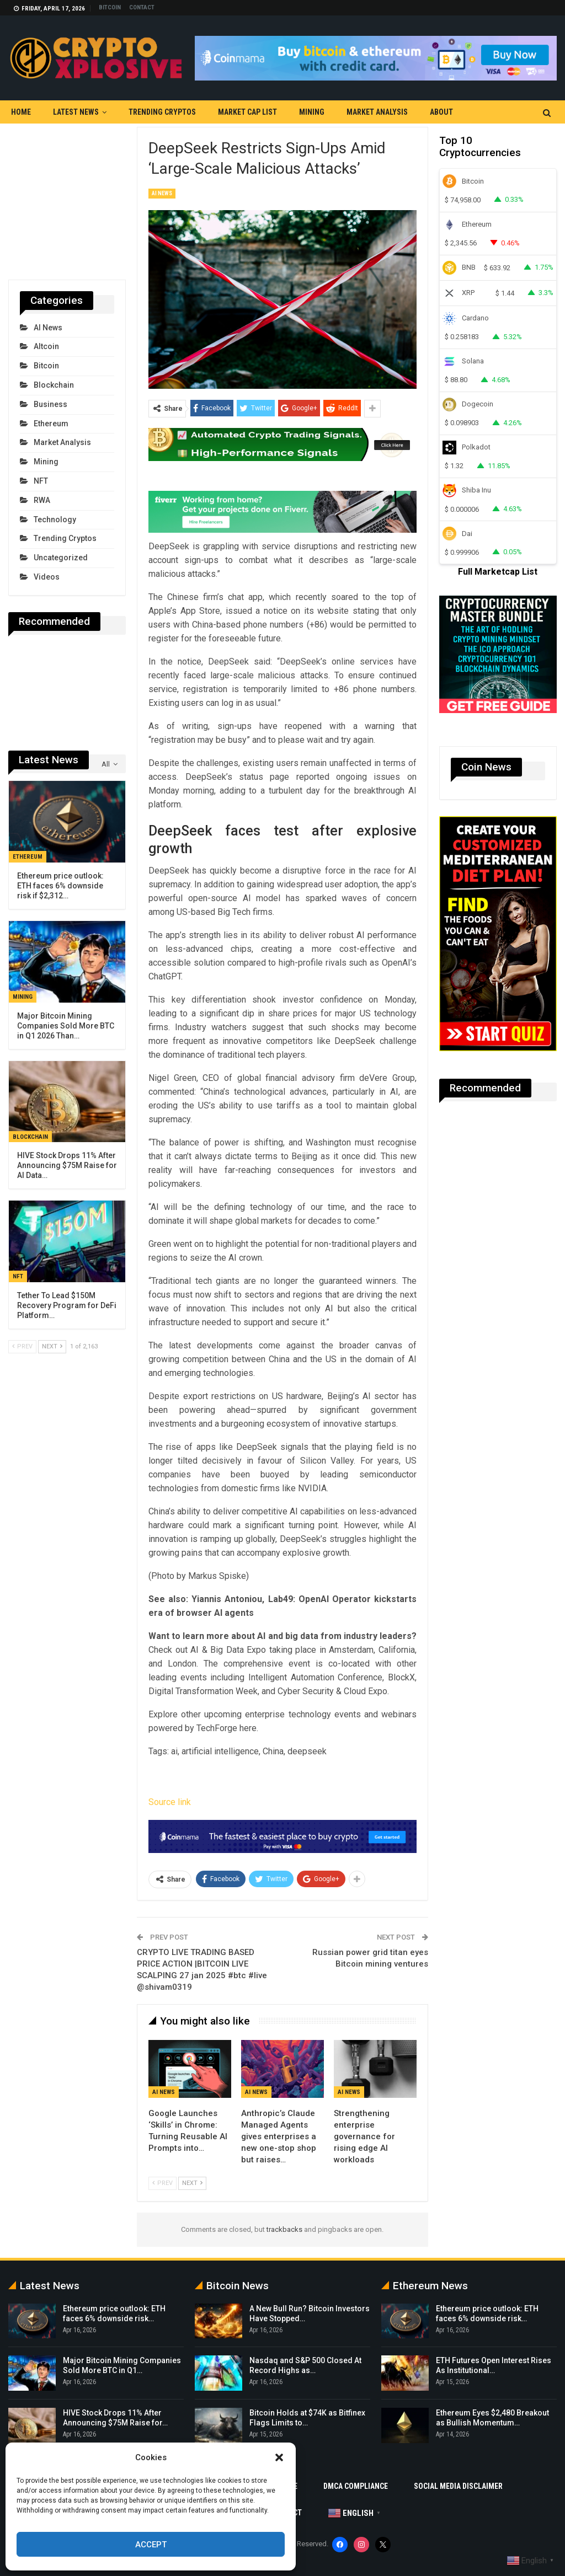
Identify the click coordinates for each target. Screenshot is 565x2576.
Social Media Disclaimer (458, 2486)
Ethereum (51, 423)
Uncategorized (61, 557)
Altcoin (46, 346)
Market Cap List (247, 112)
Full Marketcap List (497, 571)
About (441, 112)
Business (50, 404)
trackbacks (284, 2229)
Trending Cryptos (162, 112)
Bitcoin (110, 7)
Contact (141, 7)
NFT (41, 480)
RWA (42, 500)
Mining (311, 112)
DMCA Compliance (355, 2486)
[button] (279, 2457)
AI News (162, 193)
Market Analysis (377, 112)
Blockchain (54, 385)
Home (21, 112)
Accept (151, 2545)
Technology (55, 519)
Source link (169, 1802)
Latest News (76, 112)
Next (192, 2183)
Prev (162, 2183)
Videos (47, 576)
